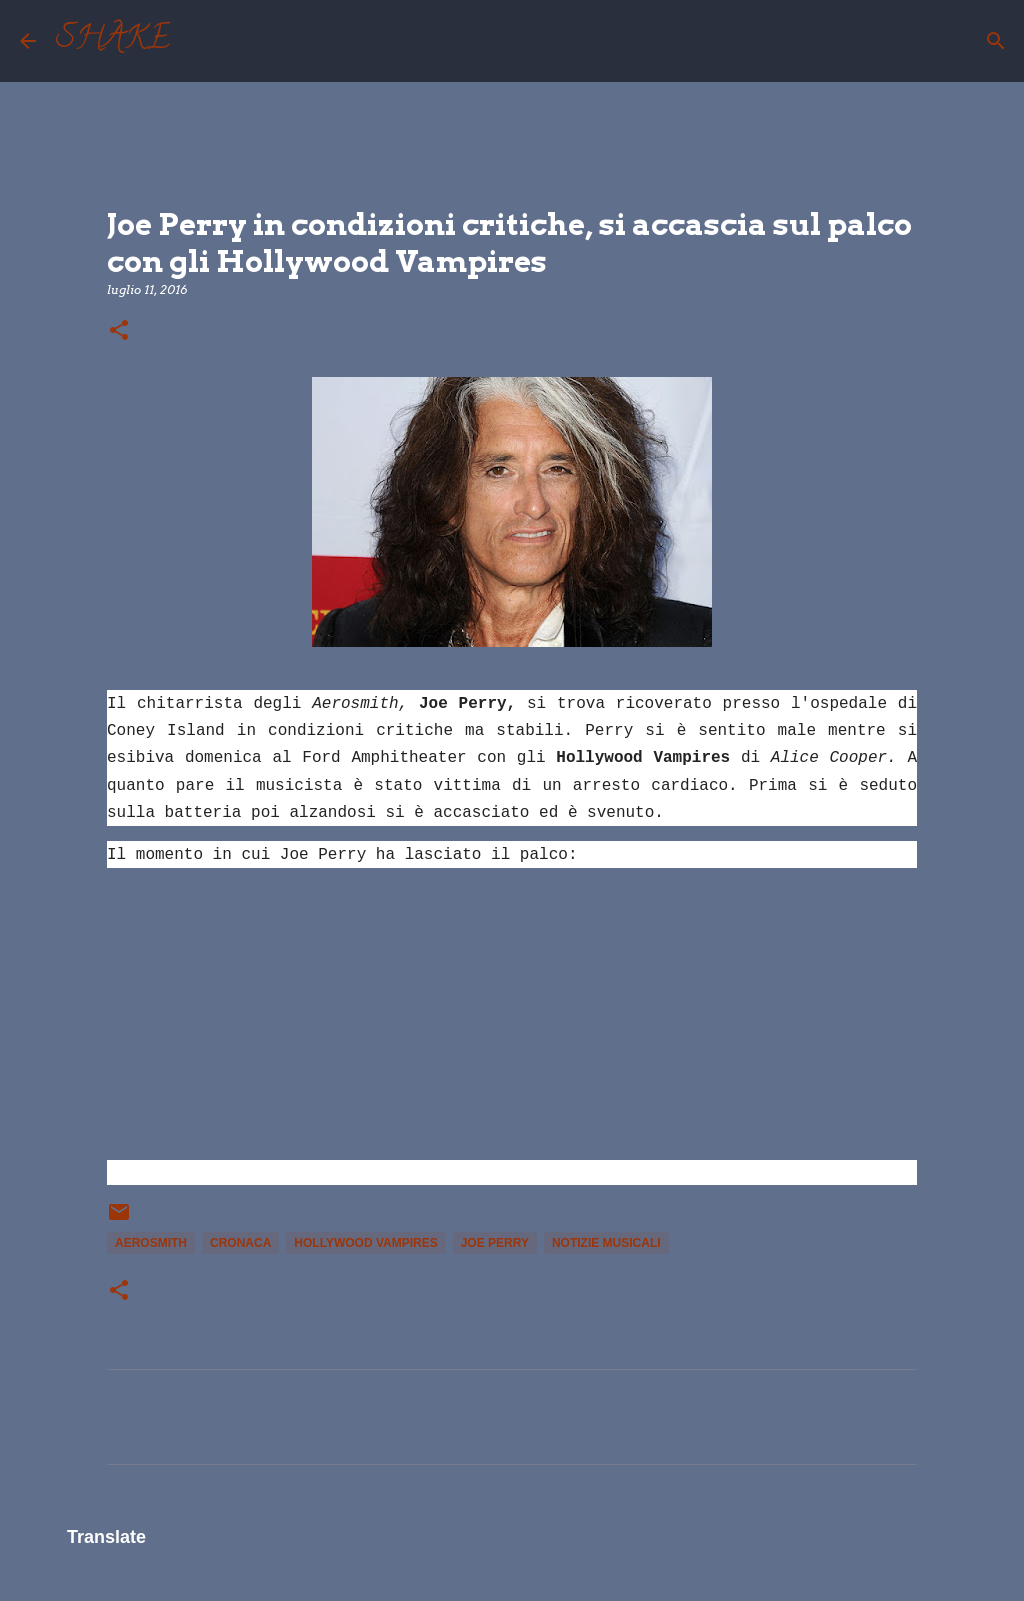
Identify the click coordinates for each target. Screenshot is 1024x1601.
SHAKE (113, 41)
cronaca (240, 1243)
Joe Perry (495, 1243)
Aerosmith (151, 1243)
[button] (119, 331)
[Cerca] (198, 41)
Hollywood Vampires (365, 1243)
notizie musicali (606, 1243)
